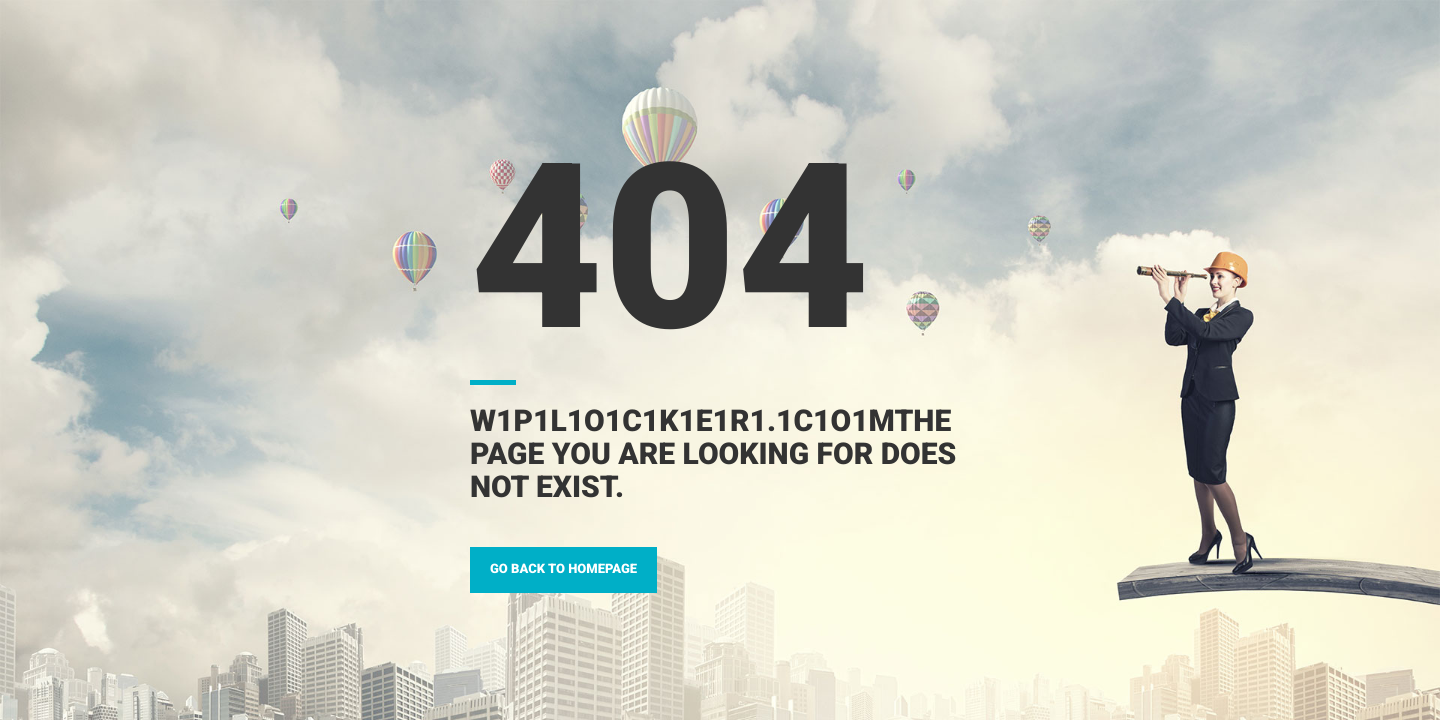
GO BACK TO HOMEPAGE (563, 569)
